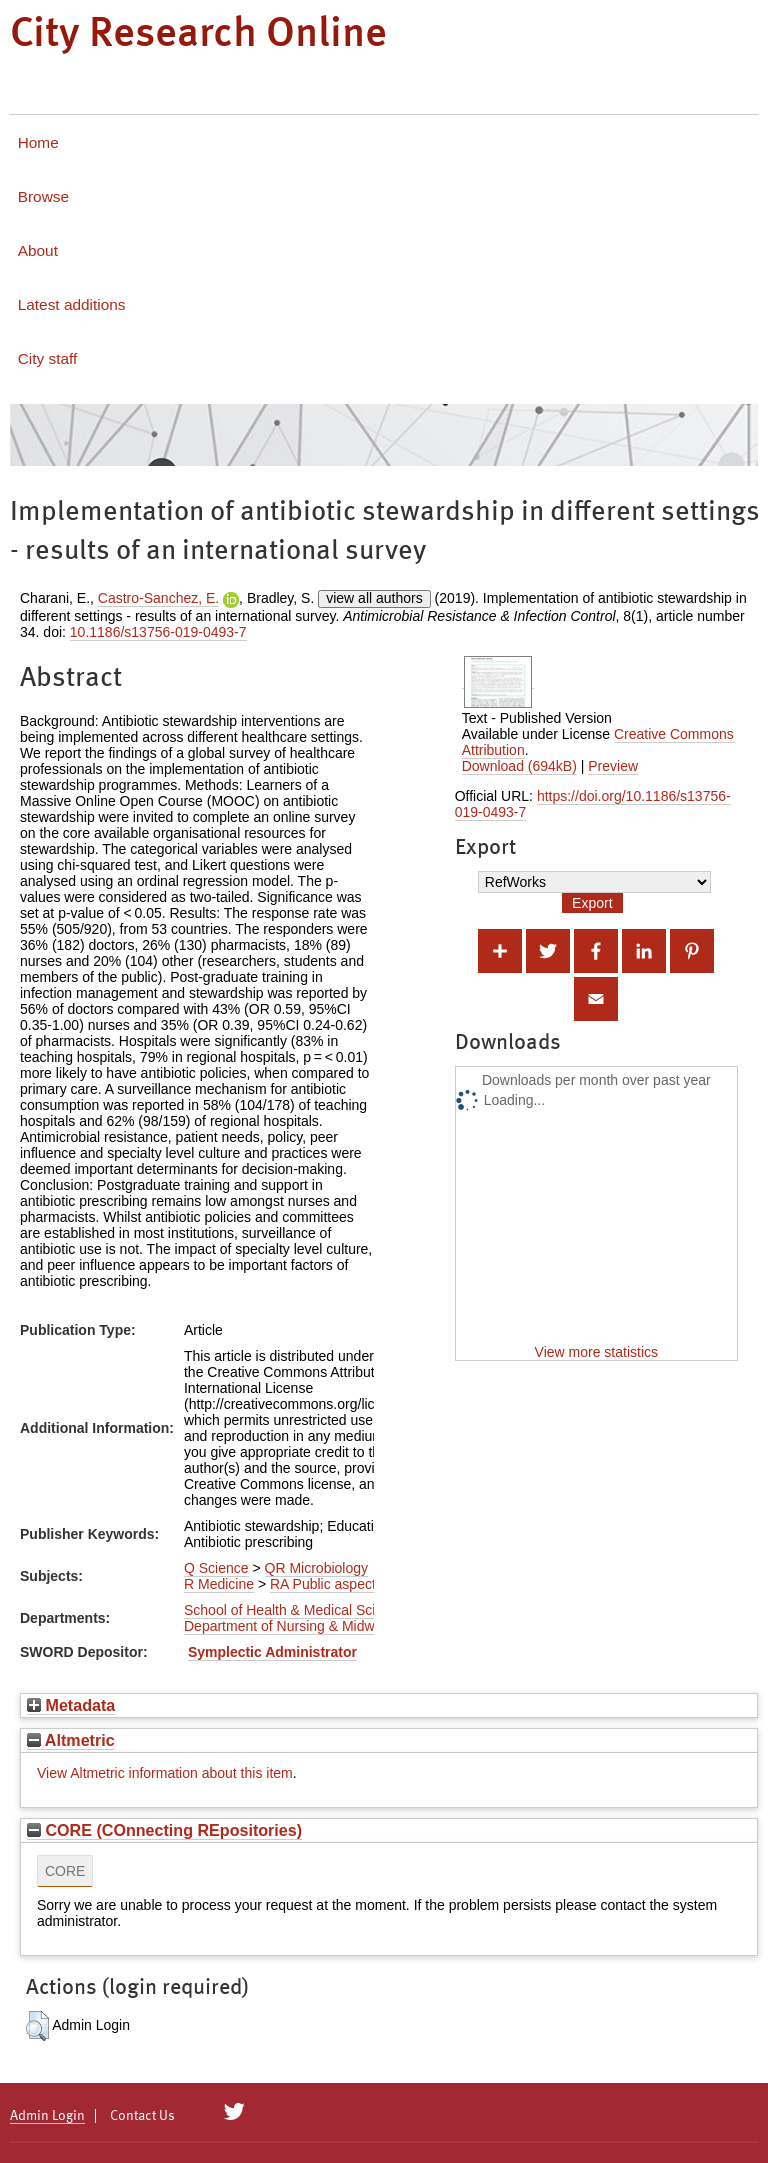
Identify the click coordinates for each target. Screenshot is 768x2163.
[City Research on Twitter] (234, 2112)
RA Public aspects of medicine (364, 1584)
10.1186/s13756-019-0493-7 (158, 632)
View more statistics (596, 1352)
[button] (37, 2026)
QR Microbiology (316, 1568)
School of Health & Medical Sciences (298, 1610)
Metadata (71, 1705)
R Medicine (219, 1584)
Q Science (216, 1568)
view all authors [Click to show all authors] (374, 598)
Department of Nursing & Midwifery (292, 1626)
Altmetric (71, 1740)
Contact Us (142, 2116)
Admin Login (47, 2116)
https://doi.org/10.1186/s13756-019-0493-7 (593, 804)
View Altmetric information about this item (165, 1773)
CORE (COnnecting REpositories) (164, 1830)
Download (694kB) (519, 766)
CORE (65, 1871)
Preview (613, 766)
